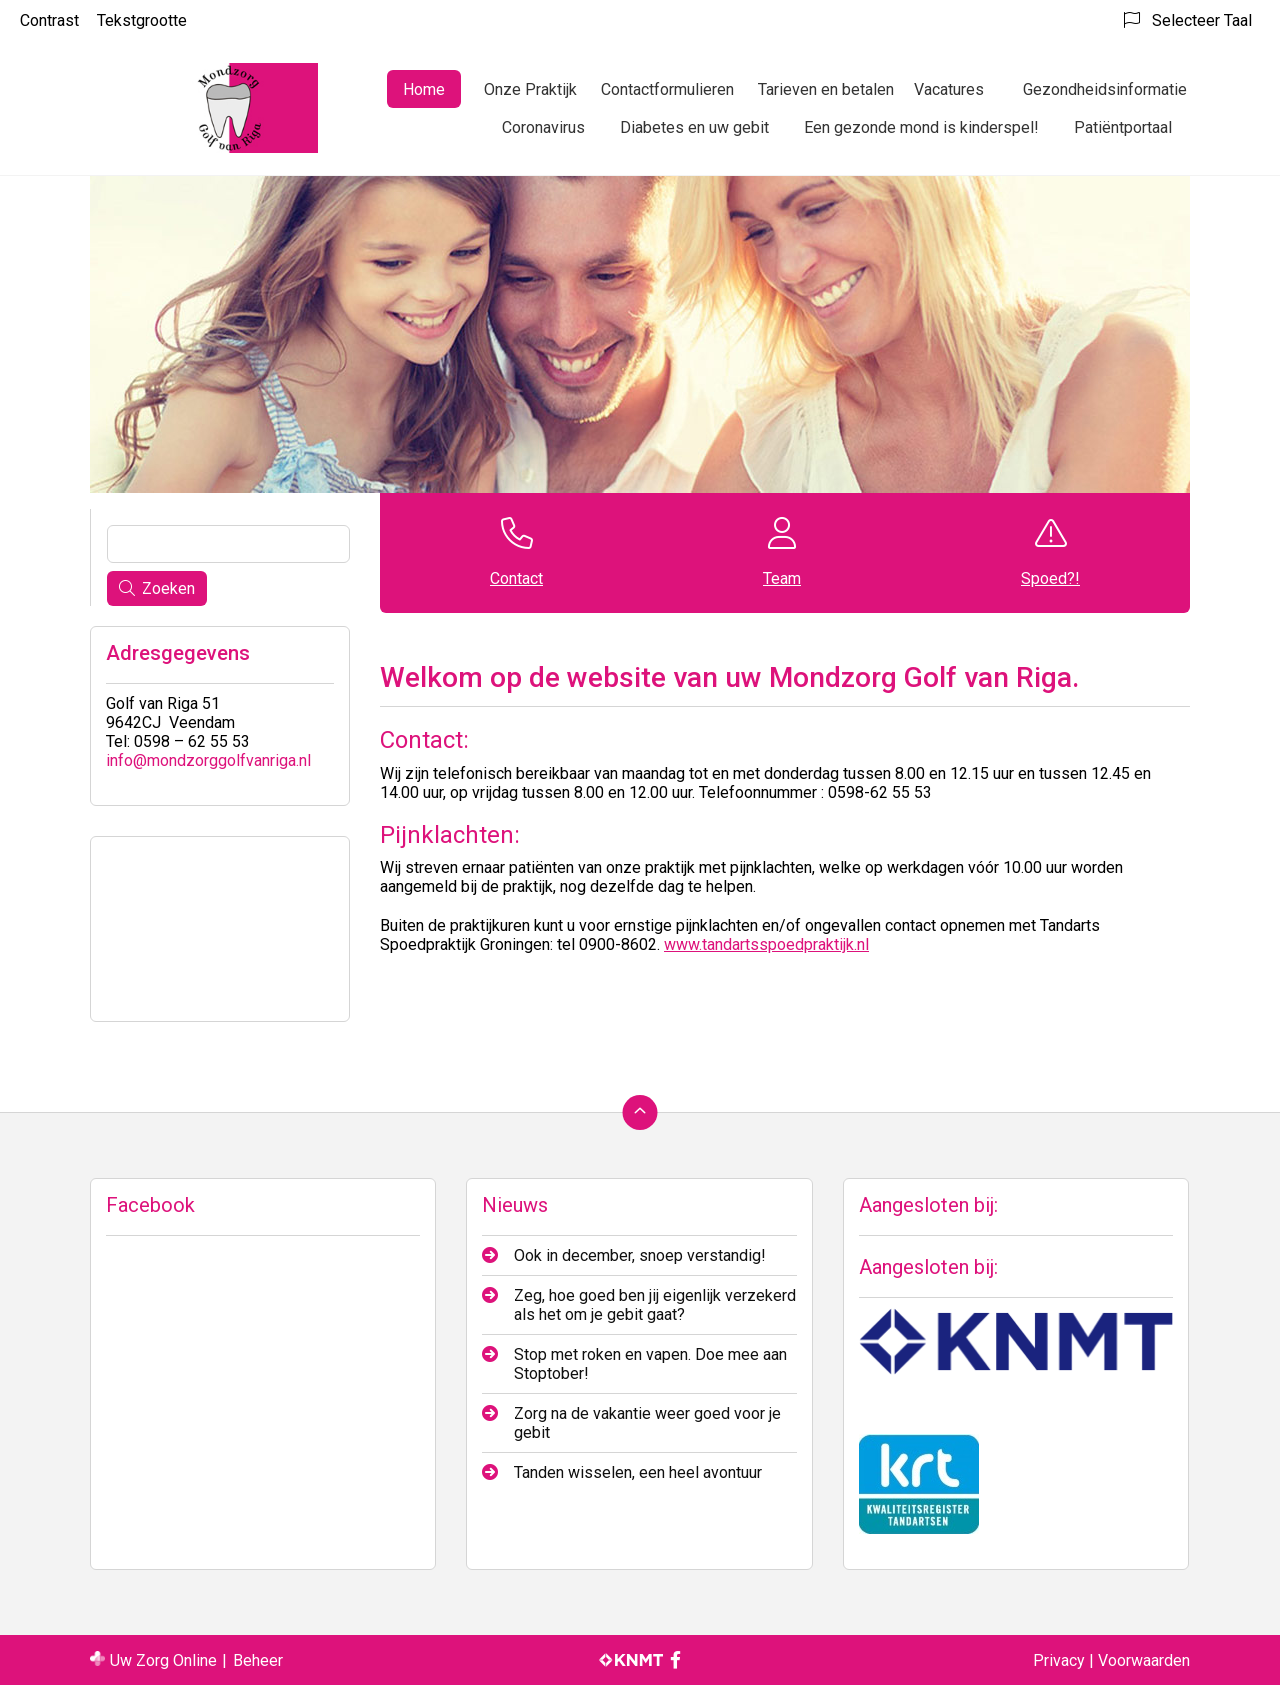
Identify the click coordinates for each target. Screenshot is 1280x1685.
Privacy (1059, 1660)
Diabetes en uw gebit (694, 127)
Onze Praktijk (530, 89)
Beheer (258, 1660)
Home (424, 89)
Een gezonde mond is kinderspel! (921, 127)
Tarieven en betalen (826, 89)
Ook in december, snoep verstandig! (640, 1255)
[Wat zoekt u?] (228, 544)
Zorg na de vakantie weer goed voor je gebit (647, 1423)
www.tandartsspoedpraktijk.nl (766, 944)
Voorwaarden (1144, 1660)
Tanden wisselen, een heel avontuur (638, 1472)
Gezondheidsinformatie (1105, 89)
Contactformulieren (667, 89)
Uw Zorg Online (163, 1660)
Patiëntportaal (1123, 127)
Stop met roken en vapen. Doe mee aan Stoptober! (650, 1364)
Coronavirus (543, 127)
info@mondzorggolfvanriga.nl (208, 760)
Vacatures (949, 89)
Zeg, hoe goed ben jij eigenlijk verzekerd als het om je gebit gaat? (655, 1305)
